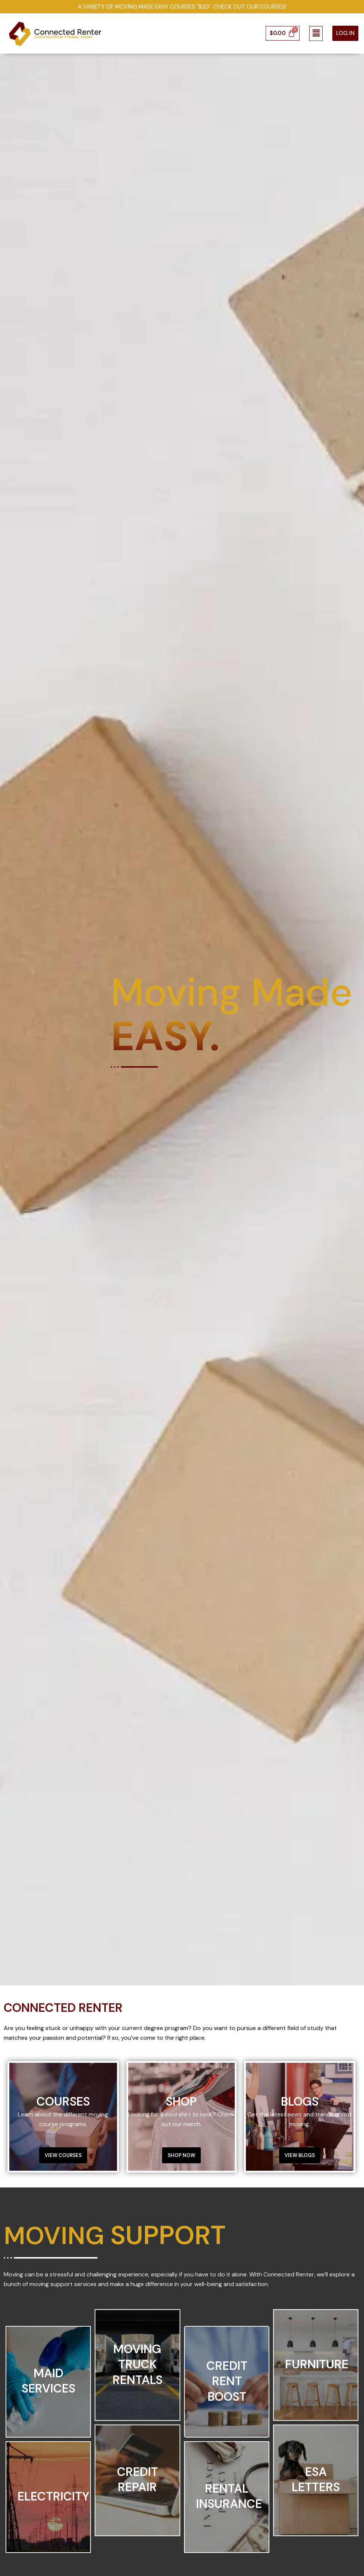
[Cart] (283, 33)
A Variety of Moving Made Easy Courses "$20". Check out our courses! (182, 6)
